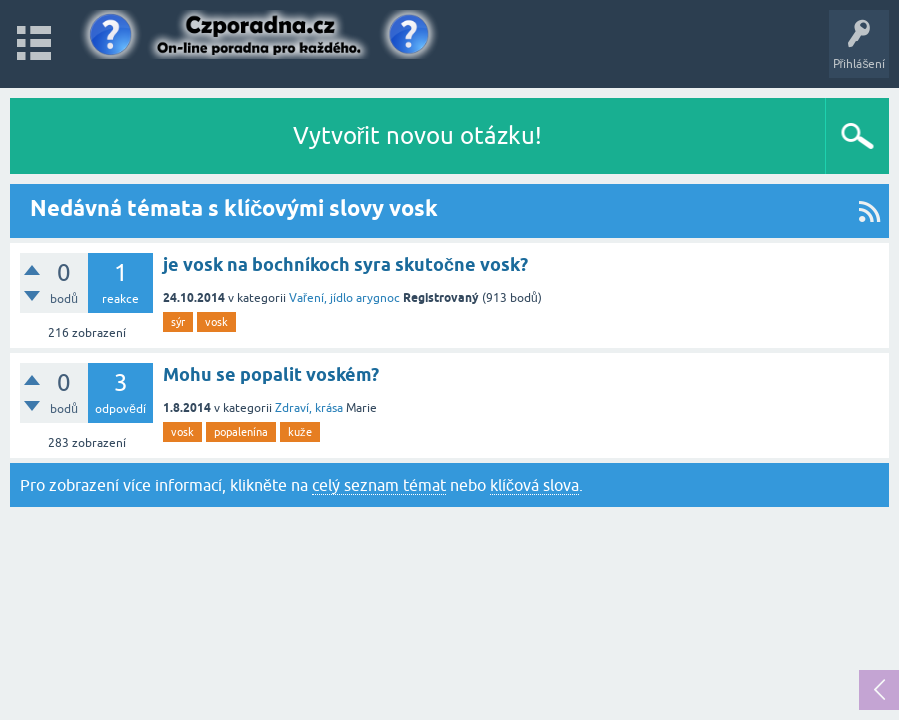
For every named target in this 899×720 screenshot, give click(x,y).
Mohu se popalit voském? (271, 374)
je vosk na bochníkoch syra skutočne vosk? (345, 264)
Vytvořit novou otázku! (418, 135)
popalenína (241, 432)
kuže (300, 432)
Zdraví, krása (309, 408)
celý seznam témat (379, 485)
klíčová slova (534, 485)
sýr (178, 322)
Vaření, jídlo (321, 298)
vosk (216, 322)
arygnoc (378, 298)
